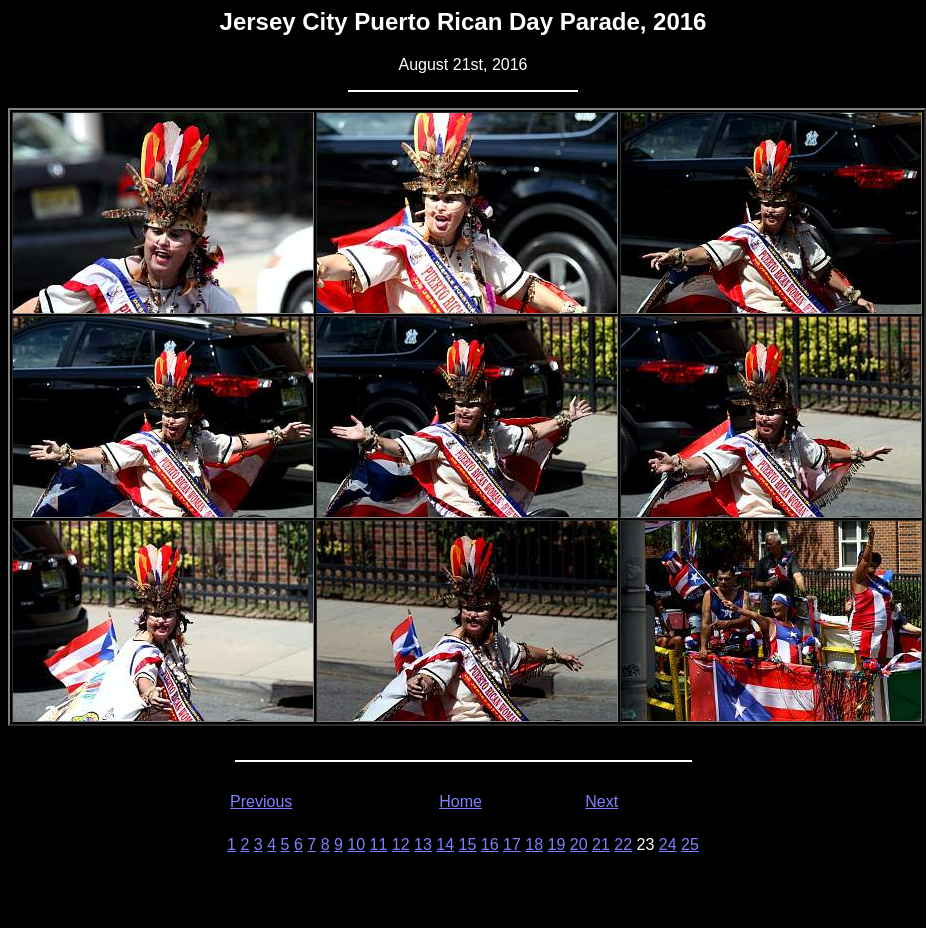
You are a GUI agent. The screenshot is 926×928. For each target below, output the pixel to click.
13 (423, 844)
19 (557, 844)
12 (401, 844)
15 (468, 844)
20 (579, 844)
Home (460, 801)
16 (490, 844)
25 (690, 844)
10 (356, 844)
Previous (261, 801)
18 (534, 844)
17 (512, 844)
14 (445, 844)
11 (379, 844)
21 (601, 844)
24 (668, 844)
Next (601, 801)
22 (623, 844)
